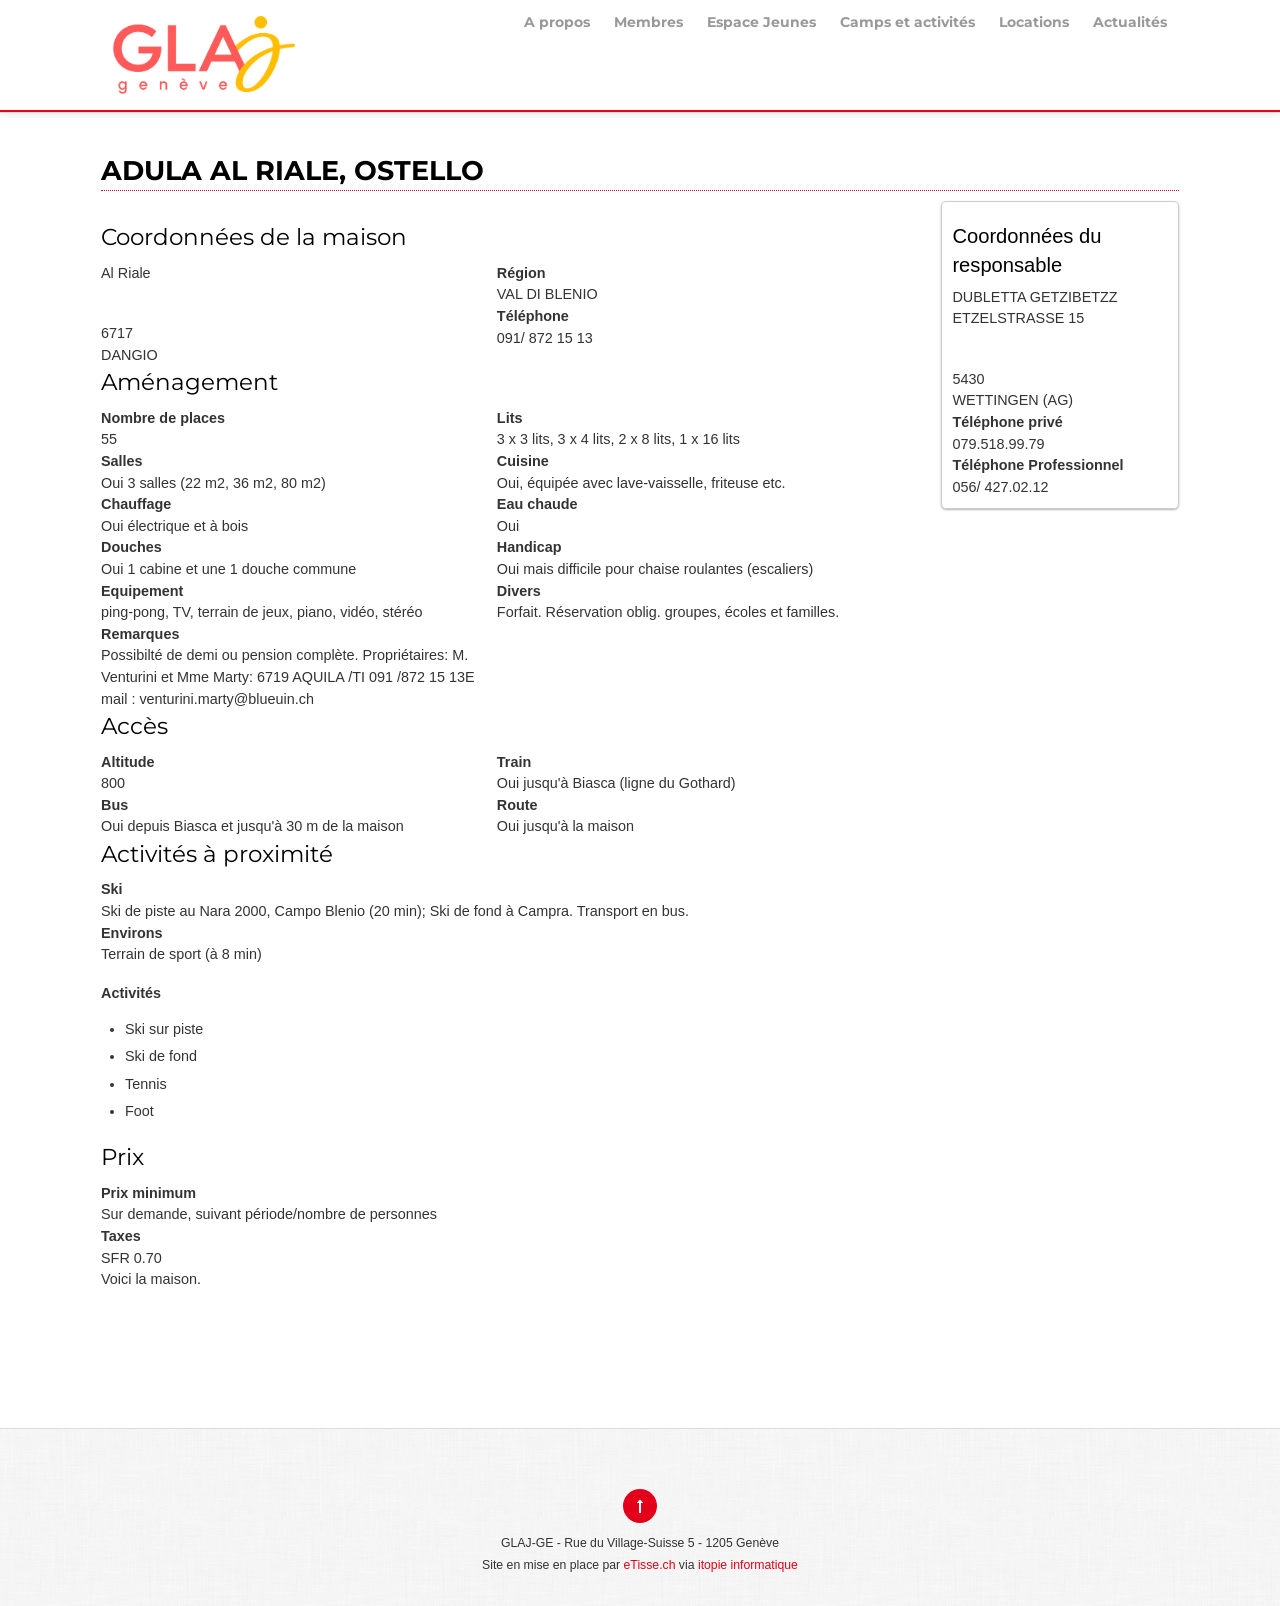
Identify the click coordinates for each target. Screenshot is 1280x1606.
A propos (557, 22)
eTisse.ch (650, 1565)
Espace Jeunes (761, 22)
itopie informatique (748, 1565)
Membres (648, 22)
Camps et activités (907, 22)
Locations (1034, 22)
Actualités (1130, 22)
